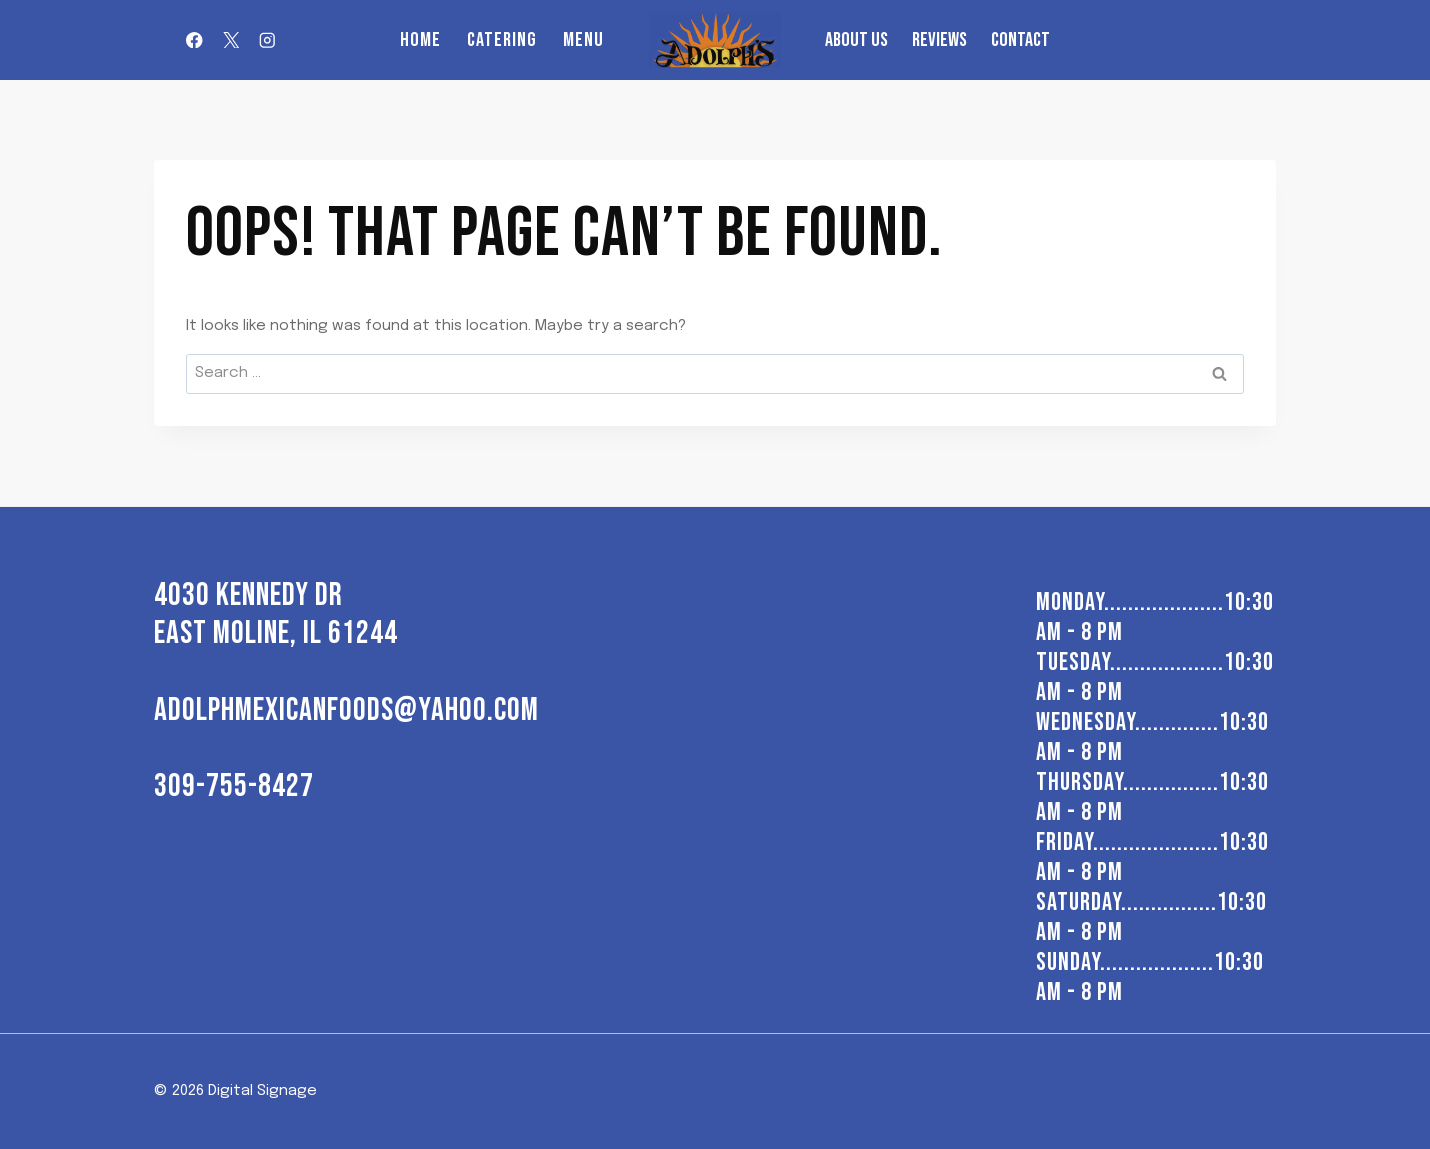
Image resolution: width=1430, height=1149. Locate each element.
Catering (502, 40)
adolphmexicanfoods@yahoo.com (346, 710)
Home (420, 40)
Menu (583, 40)
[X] (230, 40)
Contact (1020, 40)
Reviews (939, 40)
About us (856, 40)
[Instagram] (267, 40)
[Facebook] (194, 40)
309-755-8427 (234, 786)
